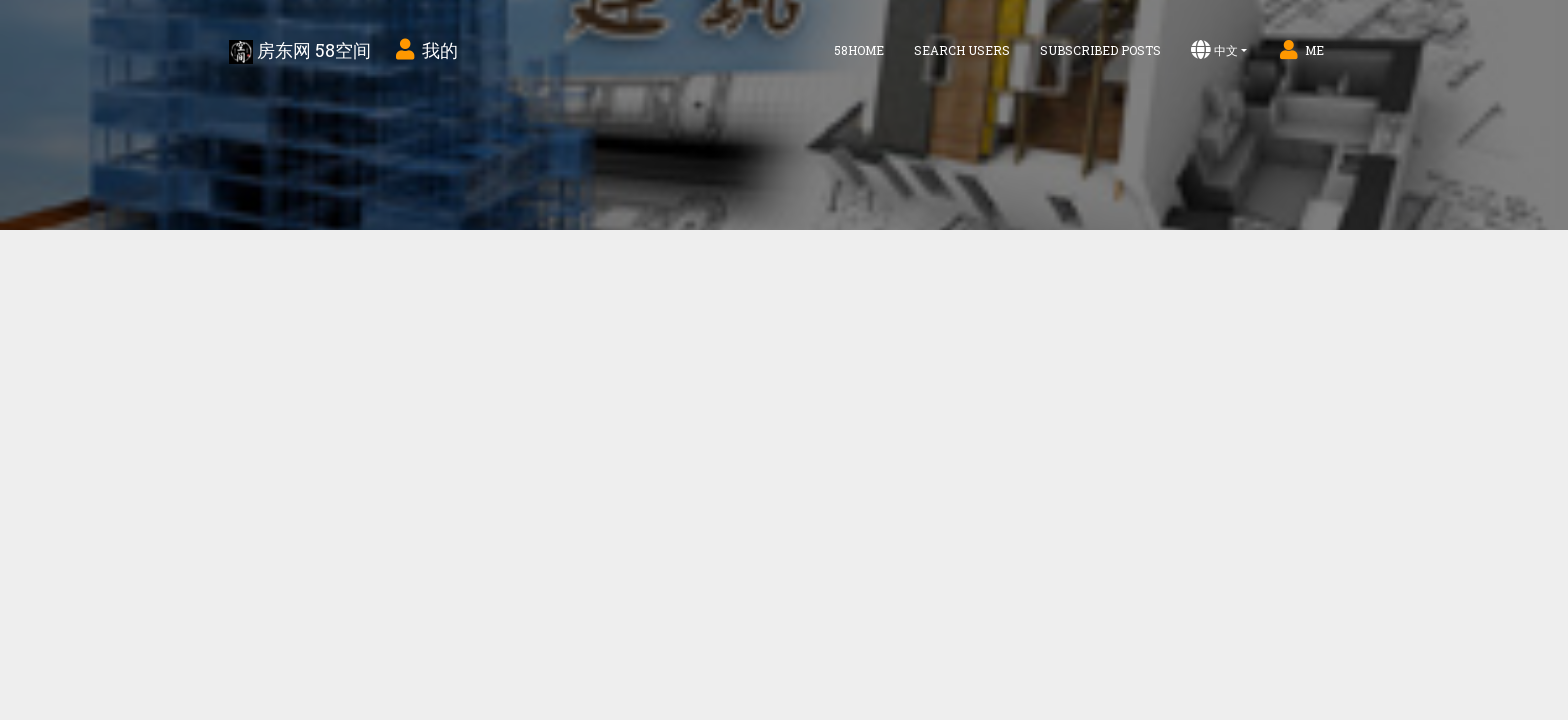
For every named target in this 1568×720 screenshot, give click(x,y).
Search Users (962, 50)
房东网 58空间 (300, 51)
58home (859, 50)
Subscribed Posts (1100, 50)
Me (1300, 50)
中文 (1214, 50)
